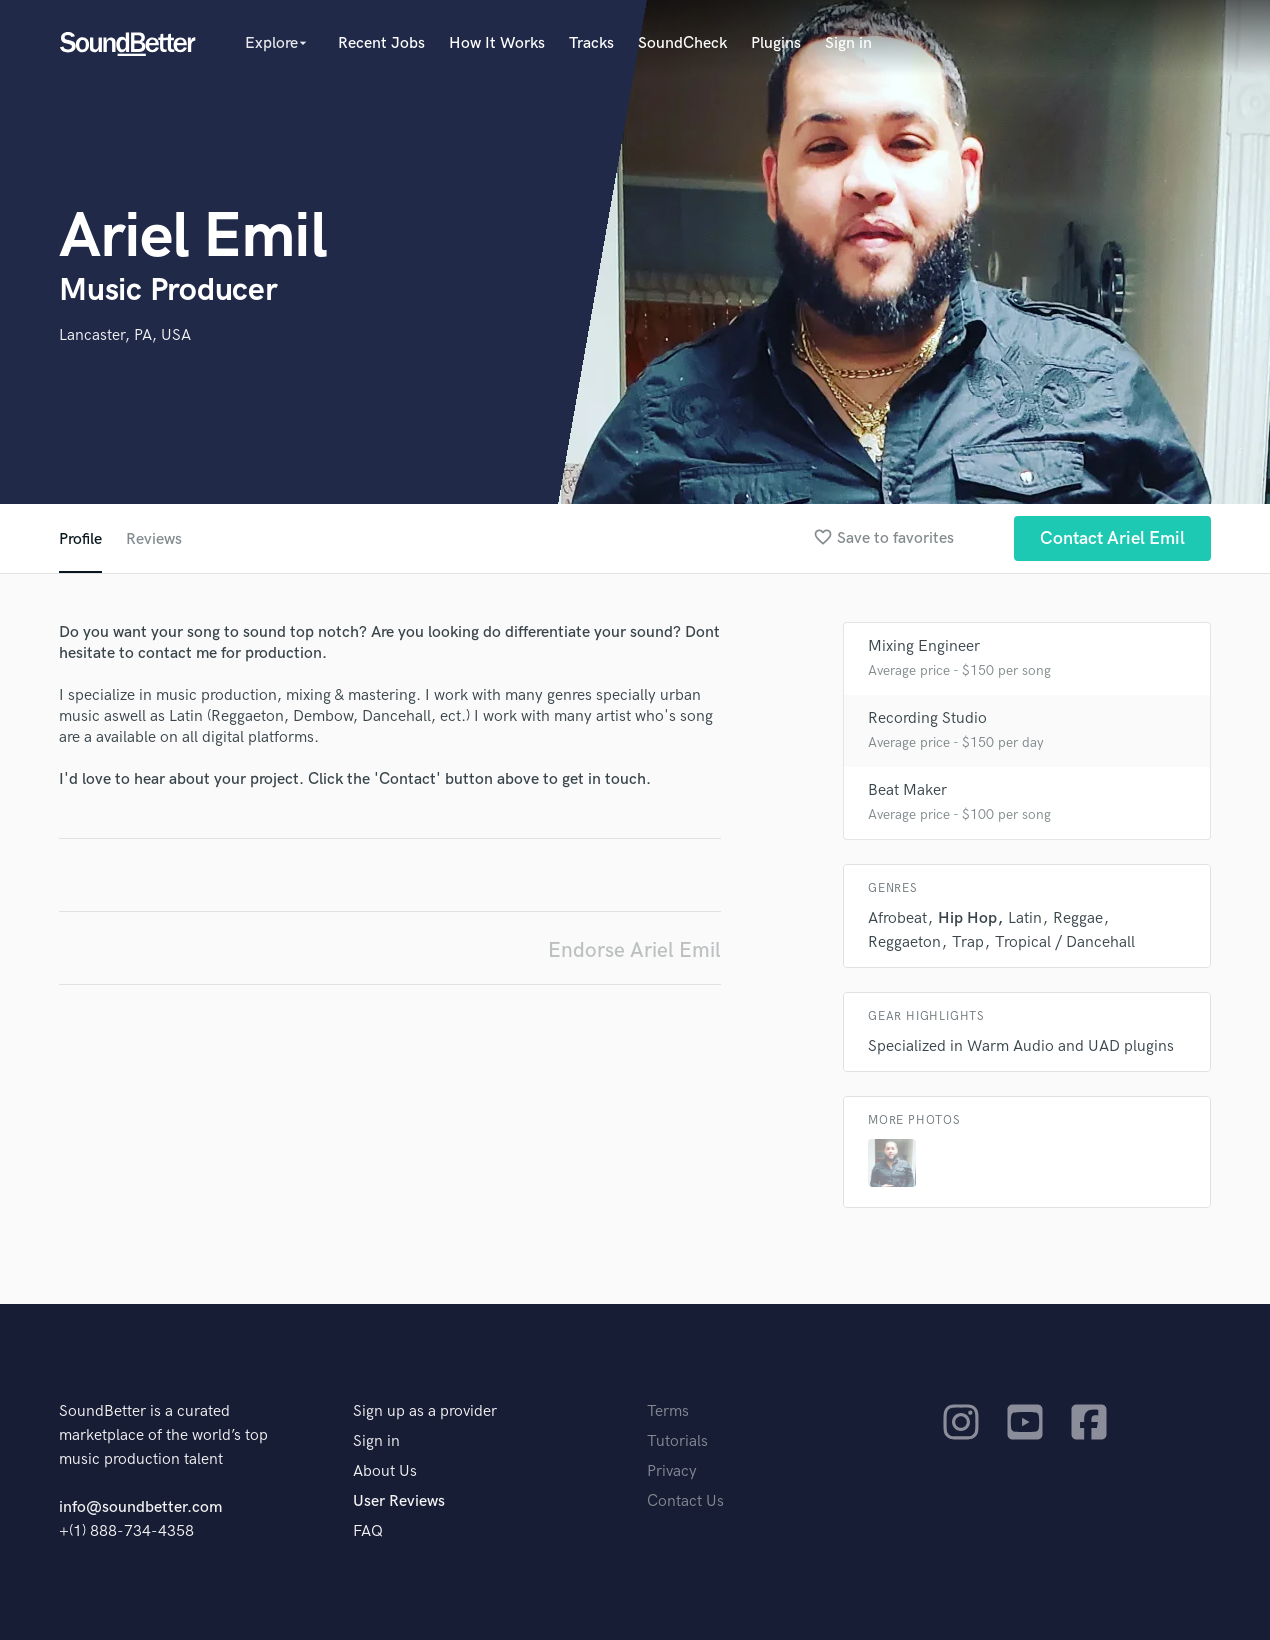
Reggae (1078, 918)
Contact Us (685, 1501)
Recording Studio (927, 718)
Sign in (848, 43)
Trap (968, 942)
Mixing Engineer (924, 646)
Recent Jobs (381, 43)
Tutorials (677, 1441)
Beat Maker (907, 790)
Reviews (154, 539)
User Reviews (399, 1501)
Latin (1025, 918)
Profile (80, 539)
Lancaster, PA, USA (125, 335)
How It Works (497, 43)
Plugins (776, 43)
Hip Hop (967, 918)
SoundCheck (682, 43)
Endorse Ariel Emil (634, 950)
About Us (385, 1471)
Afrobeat (897, 918)
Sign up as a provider (425, 1411)
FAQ (368, 1531)
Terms (668, 1411)
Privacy (672, 1471)
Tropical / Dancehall (1065, 942)
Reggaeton (904, 942)
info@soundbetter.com (140, 1507)
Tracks (591, 43)
